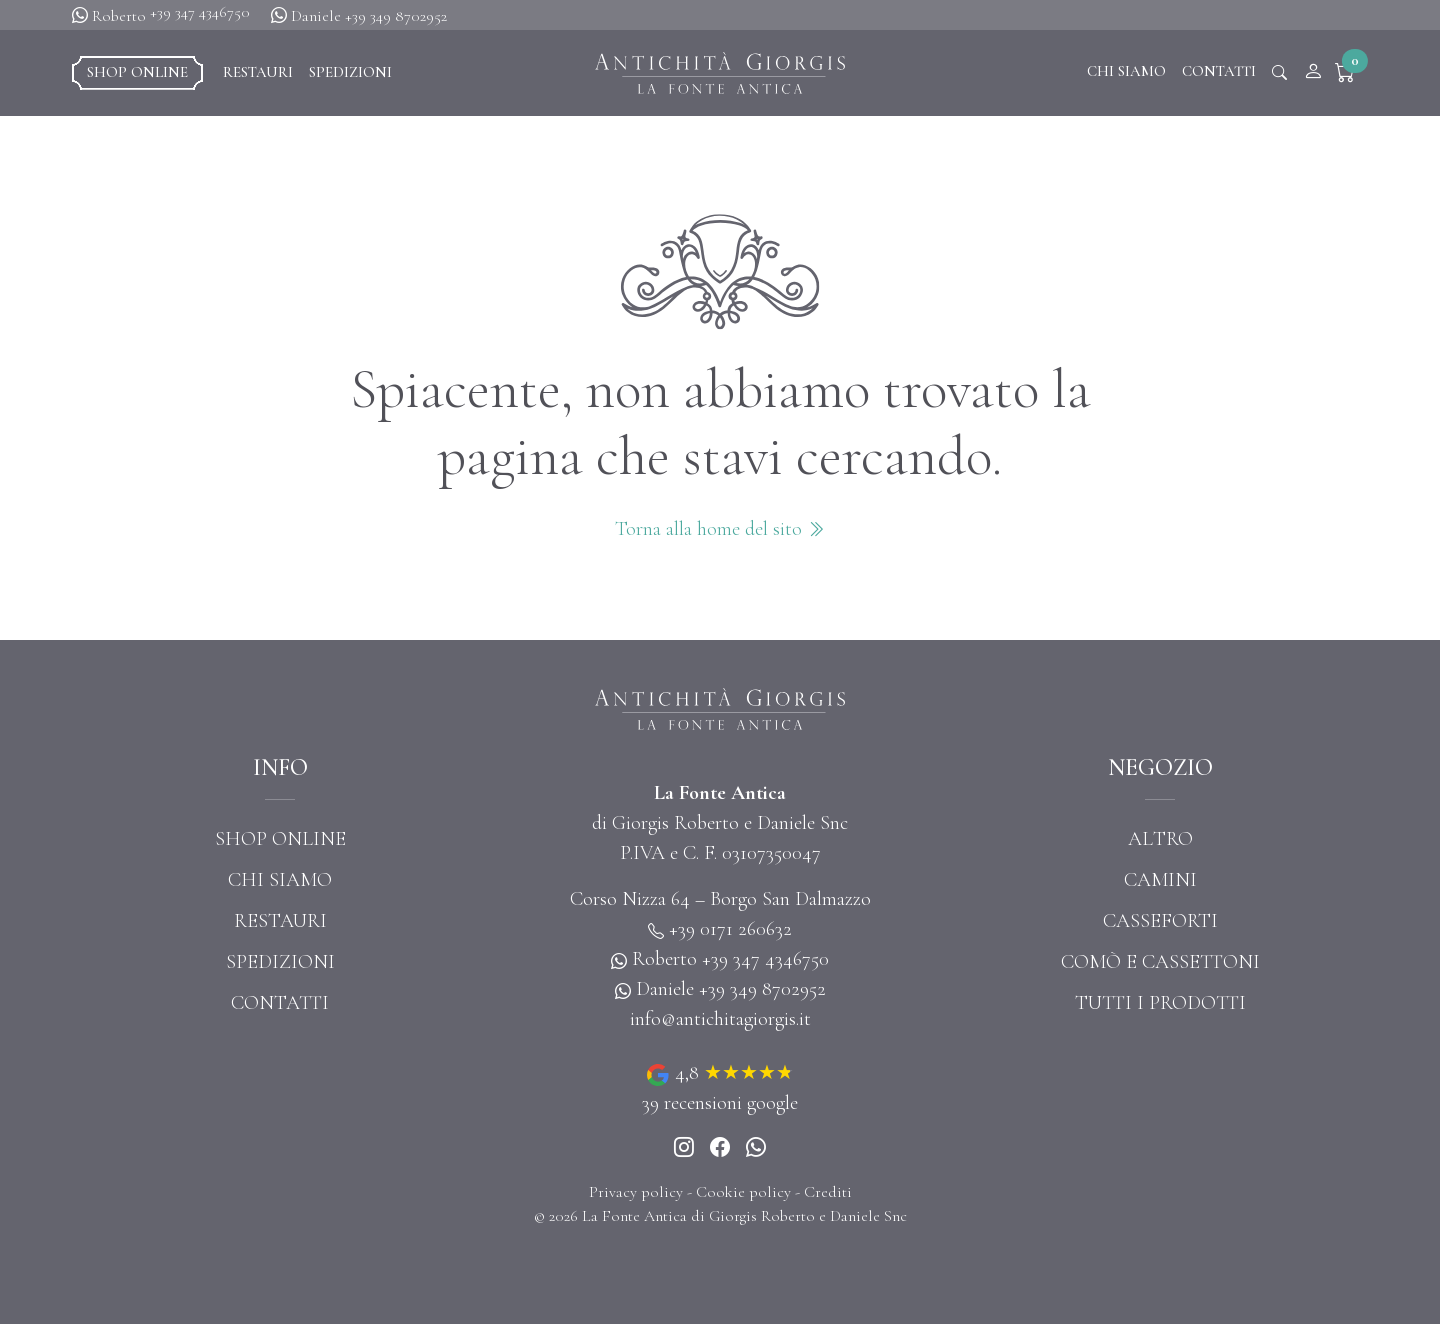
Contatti (1219, 71)
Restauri (258, 72)
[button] (1349, 73)
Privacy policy (636, 1192)
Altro (1160, 839)
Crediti (828, 1192)
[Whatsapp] (756, 1149)
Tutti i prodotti (1160, 1003)
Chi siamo (1126, 71)
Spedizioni (350, 72)
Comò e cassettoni (1160, 962)
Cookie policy (743, 1192)
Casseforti (1160, 921)
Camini (1160, 880)
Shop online (137, 72)
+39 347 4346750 (200, 12)
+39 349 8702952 (396, 16)
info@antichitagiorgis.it (720, 1019)
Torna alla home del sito (720, 529)
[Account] (1313, 73)
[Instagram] (684, 1149)
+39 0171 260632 (730, 929)
